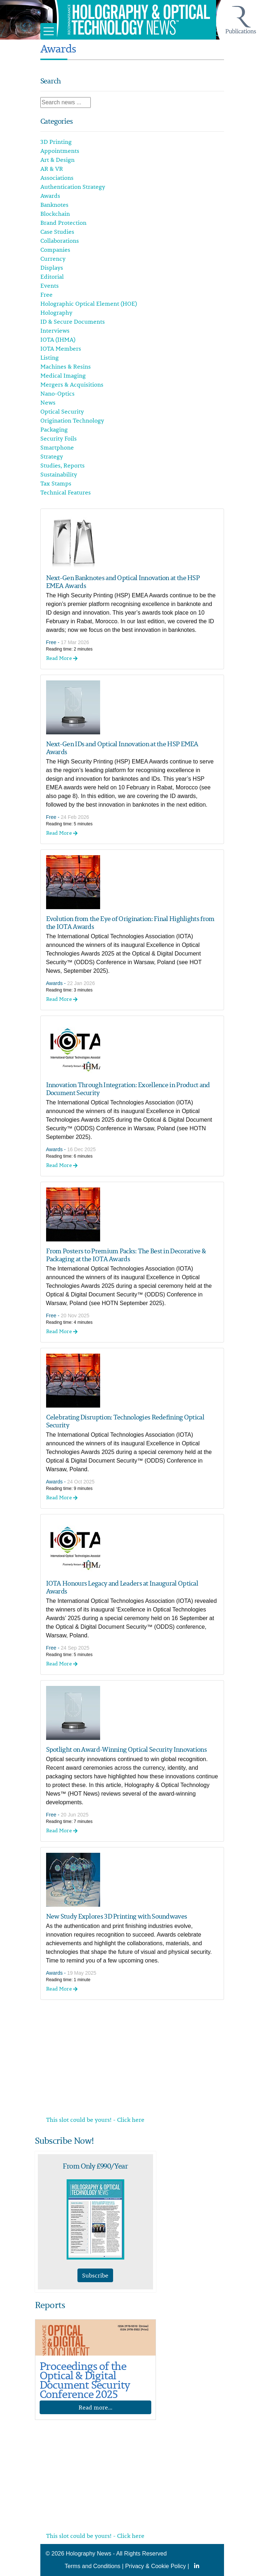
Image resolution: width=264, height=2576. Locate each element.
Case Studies (57, 231)
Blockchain (55, 213)
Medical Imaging (63, 375)
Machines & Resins (65, 366)
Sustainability (58, 474)
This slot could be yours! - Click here (95, 2119)
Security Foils (58, 438)
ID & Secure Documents (72, 321)
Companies (55, 249)
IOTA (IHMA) (57, 339)
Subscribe (95, 2275)
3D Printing (56, 141)
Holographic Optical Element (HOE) (88, 303)
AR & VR (51, 168)
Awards (50, 195)
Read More (61, 658)
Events (49, 285)
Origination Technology (72, 420)
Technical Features (65, 492)
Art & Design (57, 159)
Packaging (54, 429)
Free (46, 294)
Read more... (95, 2407)
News (47, 402)
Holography (56, 312)
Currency (53, 258)
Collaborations (59, 240)
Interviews (55, 330)
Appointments (59, 150)
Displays (51, 267)
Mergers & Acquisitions (71, 384)
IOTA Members (60, 348)
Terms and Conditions (93, 2566)
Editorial (52, 276)
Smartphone (57, 447)
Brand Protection (63, 222)
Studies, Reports (62, 465)
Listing (49, 357)
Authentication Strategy (72, 186)
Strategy (51, 456)
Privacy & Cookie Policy (155, 2566)
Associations (56, 177)
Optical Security (62, 411)
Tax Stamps (55, 483)
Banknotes (54, 204)
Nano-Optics (57, 393)
